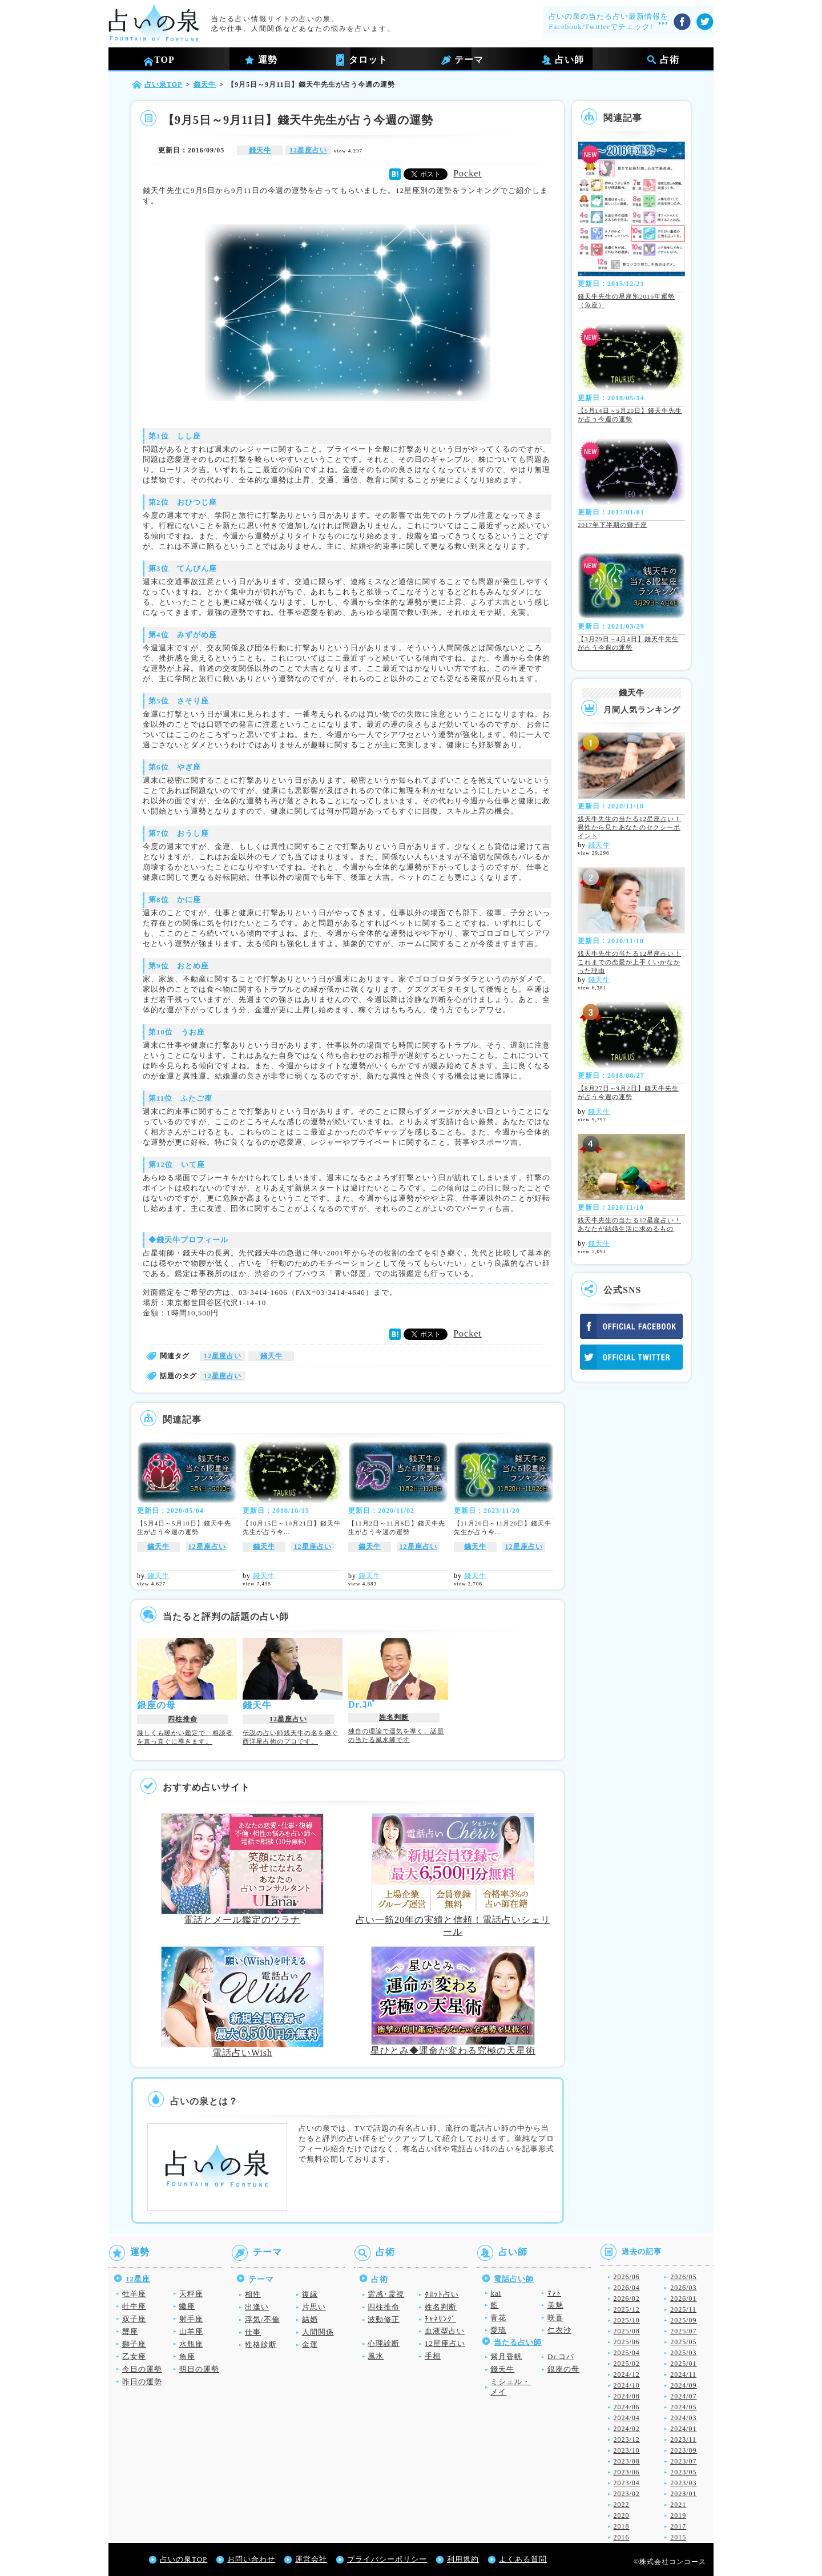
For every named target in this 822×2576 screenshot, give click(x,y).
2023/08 (627, 2461)
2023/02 (627, 2494)
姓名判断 (394, 1717)
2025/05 (683, 2342)
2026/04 (627, 2288)
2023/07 (683, 2461)
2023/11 (683, 2440)
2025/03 (683, 2353)
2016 (622, 2537)
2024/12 (627, 2374)
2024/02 (627, 2429)
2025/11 (683, 2309)
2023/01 (683, 2494)
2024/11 (683, 2374)
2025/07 (683, 2331)
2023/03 (683, 2483)
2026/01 (683, 2299)
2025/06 (627, 2342)
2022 (622, 2505)
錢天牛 (260, 150)
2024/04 (627, 2418)
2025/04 (627, 2353)
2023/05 (683, 2472)
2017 (678, 2526)
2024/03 (683, 2418)
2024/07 (683, 2396)
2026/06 (627, 2277)
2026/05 (683, 2277)
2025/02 (627, 2364)
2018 (622, 2526)
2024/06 (627, 2407)
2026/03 (683, 2288)
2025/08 (627, 2331)
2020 (622, 2515)
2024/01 (683, 2429)
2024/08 (627, 2396)
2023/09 (683, 2450)
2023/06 (627, 2472)
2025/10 (627, 2320)
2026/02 (627, 2299)
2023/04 (627, 2483)
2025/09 (683, 2320)
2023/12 (627, 2440)
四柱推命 (183, 1719)
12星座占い (308, 150)
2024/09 (683, 2385)
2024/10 (627, 2385)
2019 (678, 2515)
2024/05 (683, 2407)
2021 (678, 2505)
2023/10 (627, 2450)
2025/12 (627, 2309)
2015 (678, 2537)
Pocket (467, 173)
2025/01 (683, 2364)
